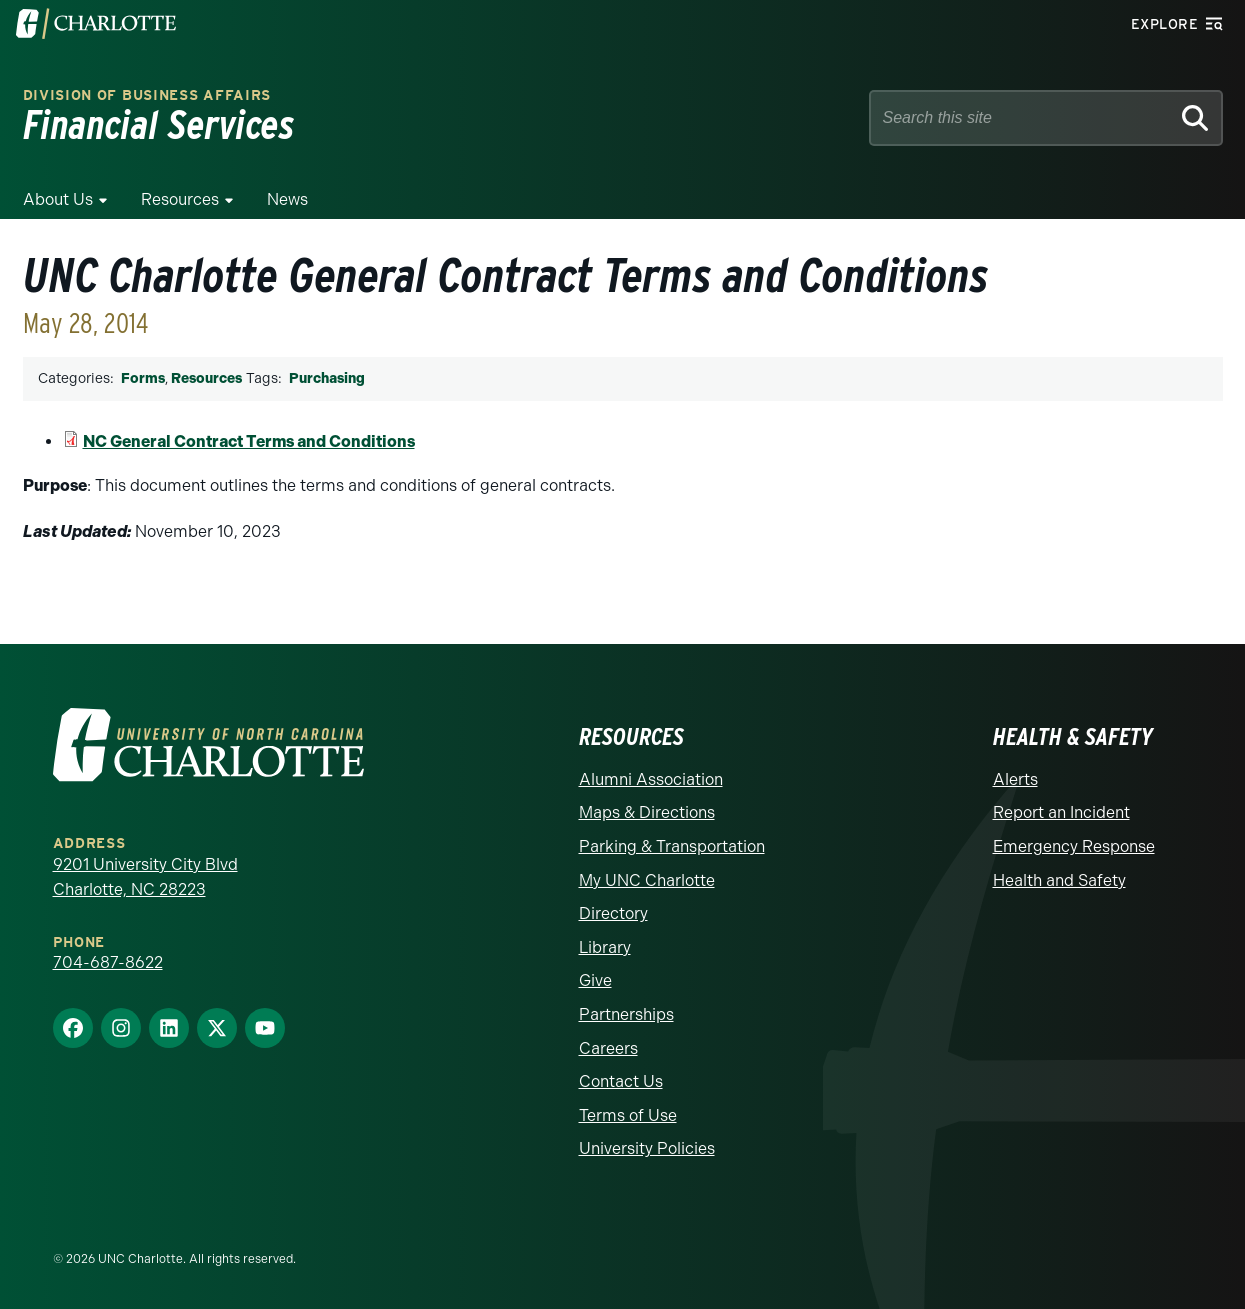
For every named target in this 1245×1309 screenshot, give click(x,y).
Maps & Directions (647, 812)
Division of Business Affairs (147, 95)
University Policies (647, 1148)
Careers (608, 1048)
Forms (143, 378)
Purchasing (327, 378)
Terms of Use (628, 1115)
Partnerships (626, 1014)
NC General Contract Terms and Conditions (249, 441)
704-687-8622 (108, 962)
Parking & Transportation (672, 846)
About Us (58, 199)
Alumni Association (651, 779)
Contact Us (621, 1081)
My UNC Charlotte (647, 880)
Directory (613, 913)
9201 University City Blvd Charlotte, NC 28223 (145, 877)
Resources (180, 199)
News (287, 199)
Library (605, 947)
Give (595, 980)
